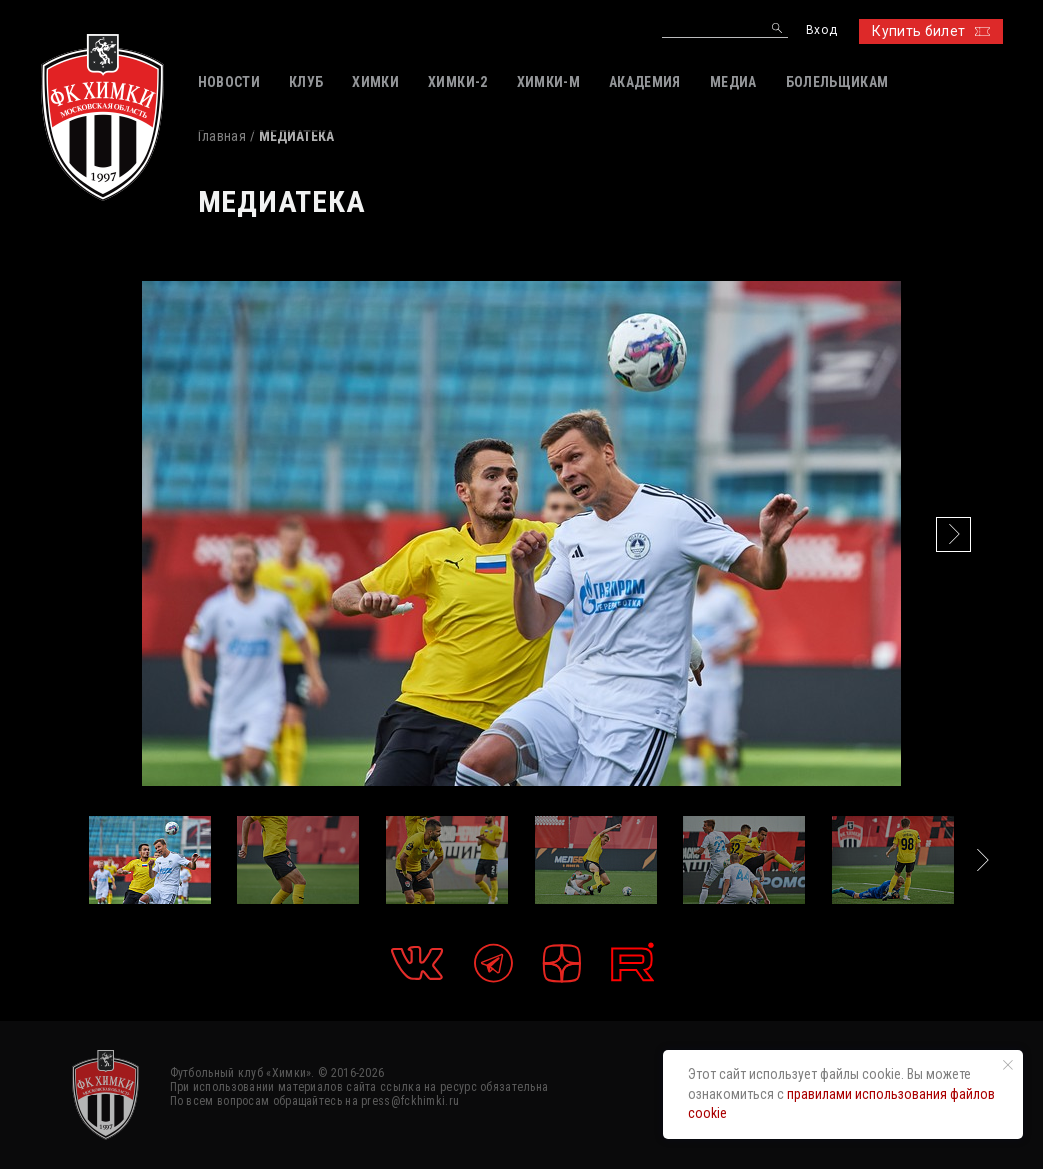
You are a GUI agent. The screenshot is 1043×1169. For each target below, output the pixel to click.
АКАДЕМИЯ (645, 82)
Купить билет (930, 31)
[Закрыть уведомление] (1008, 1065)
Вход (821, 30)
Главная (222, 136)
